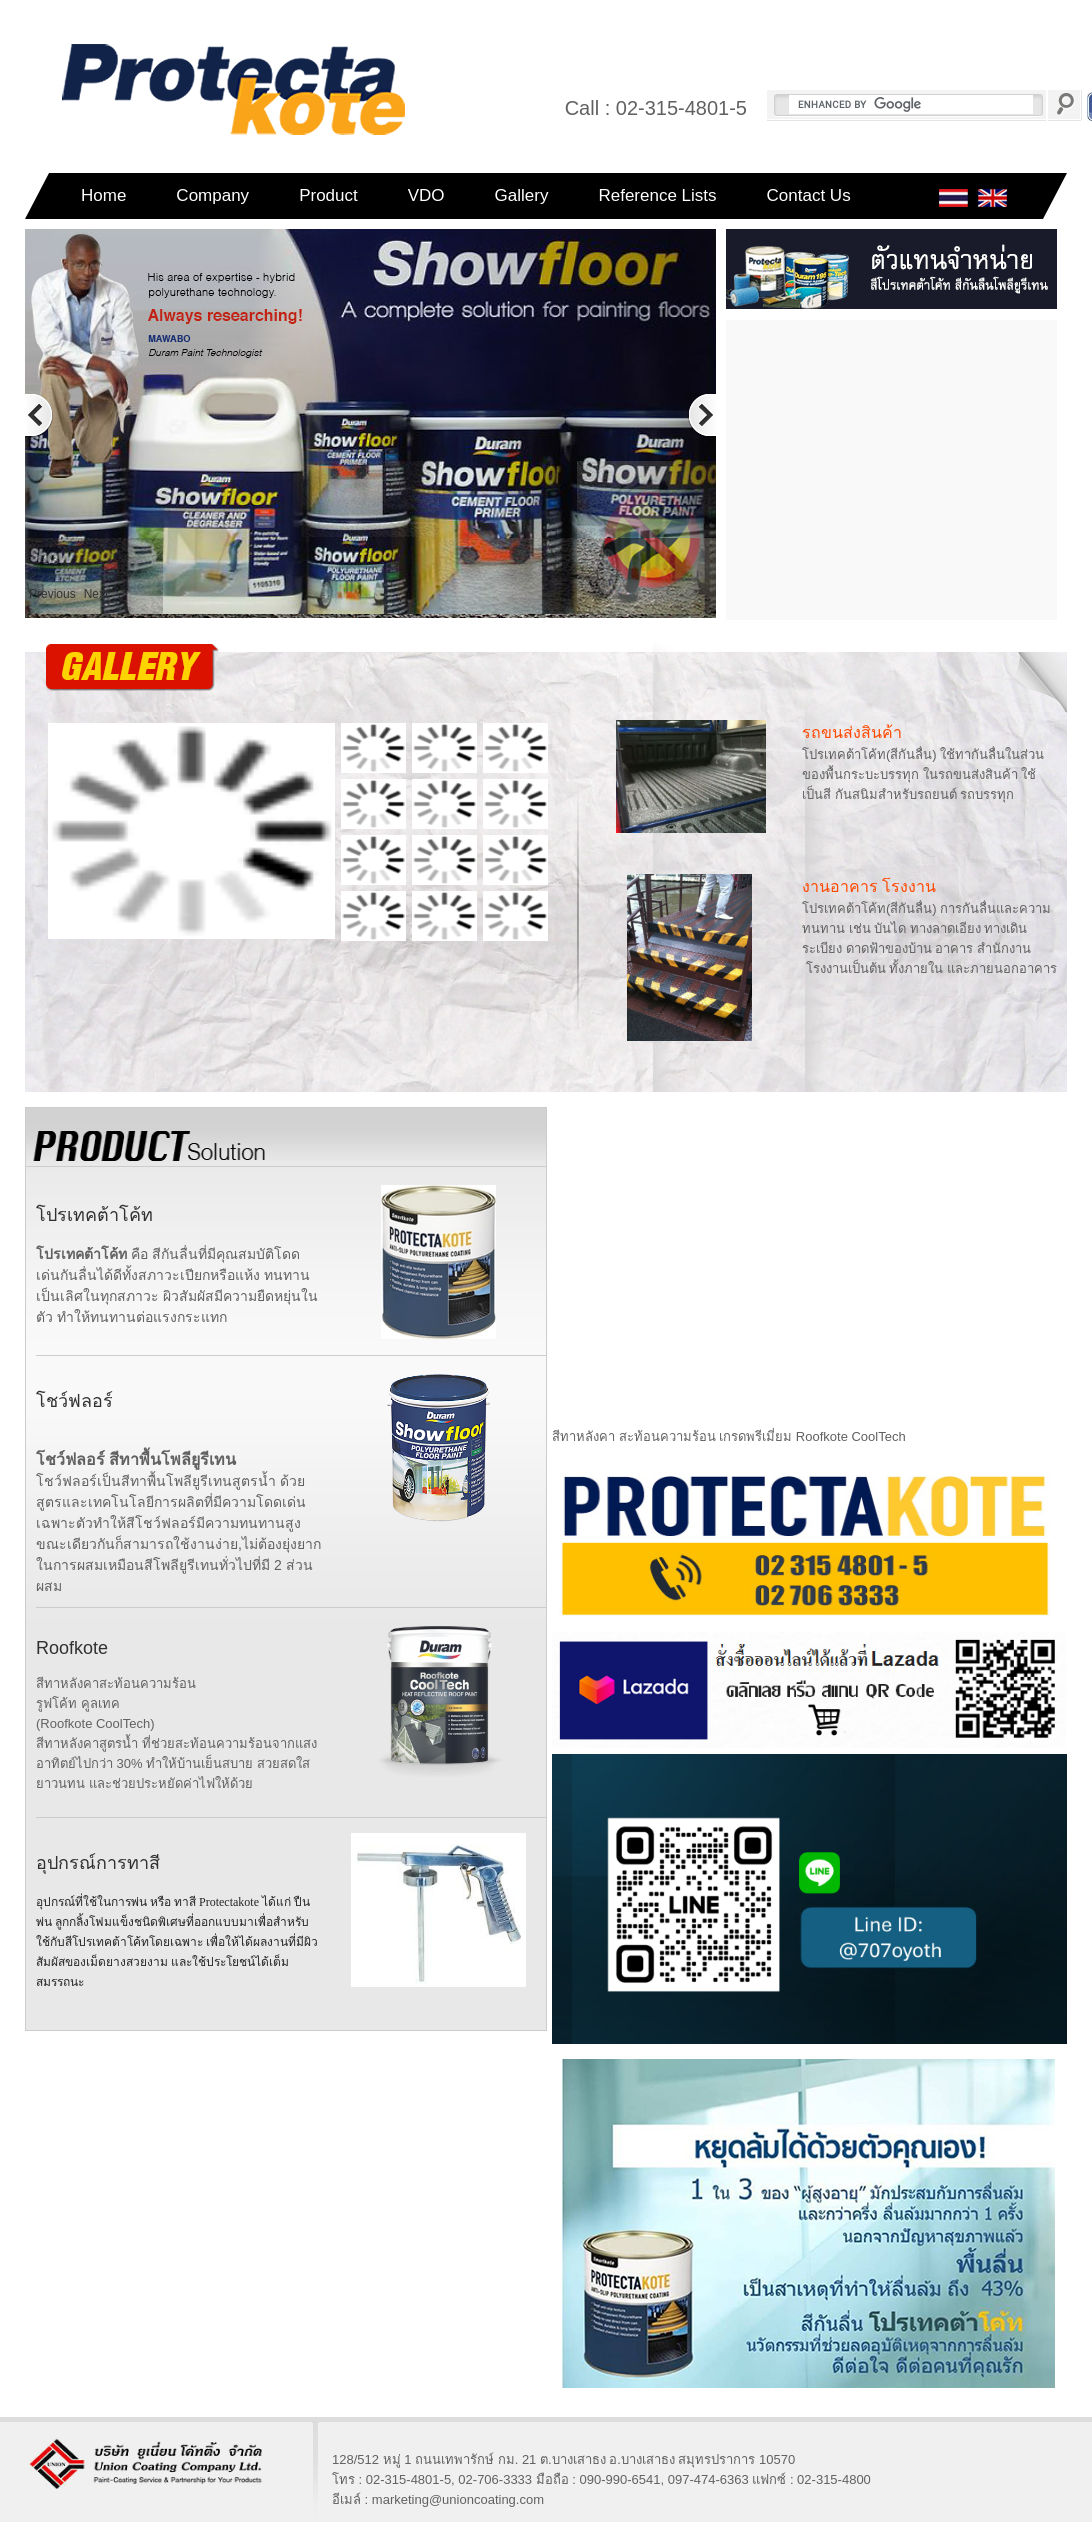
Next (96, 594)
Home (103, 195)
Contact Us (809, 195)
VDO (426, 195)
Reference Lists (657, 195)
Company (212, 195)
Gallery (522, 195)
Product (328, 195)
